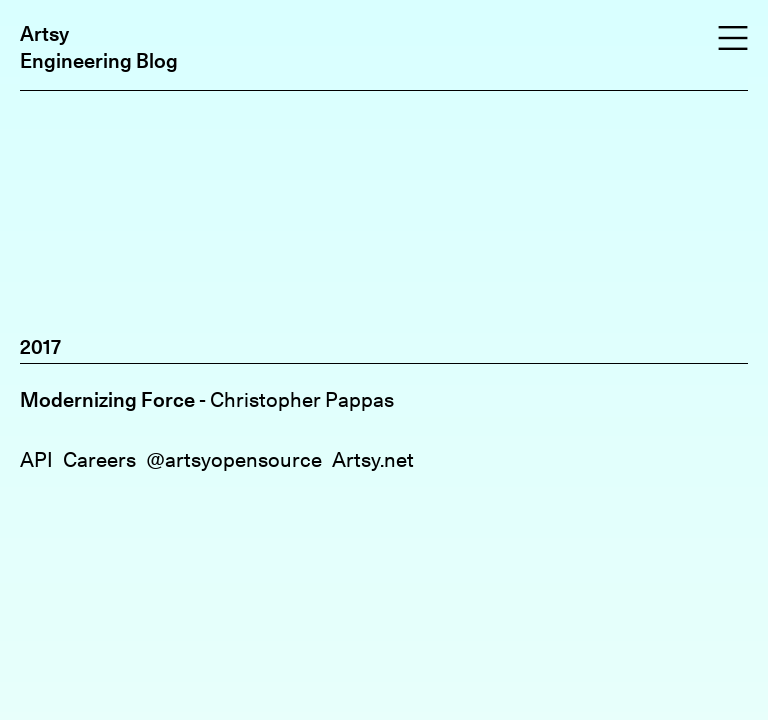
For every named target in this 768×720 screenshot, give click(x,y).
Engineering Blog (99, 60)
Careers (99, 459)
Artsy (44, 33)
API (36, 459)
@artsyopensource (234, 459)
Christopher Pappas (302, 399)
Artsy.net (373, 459)
